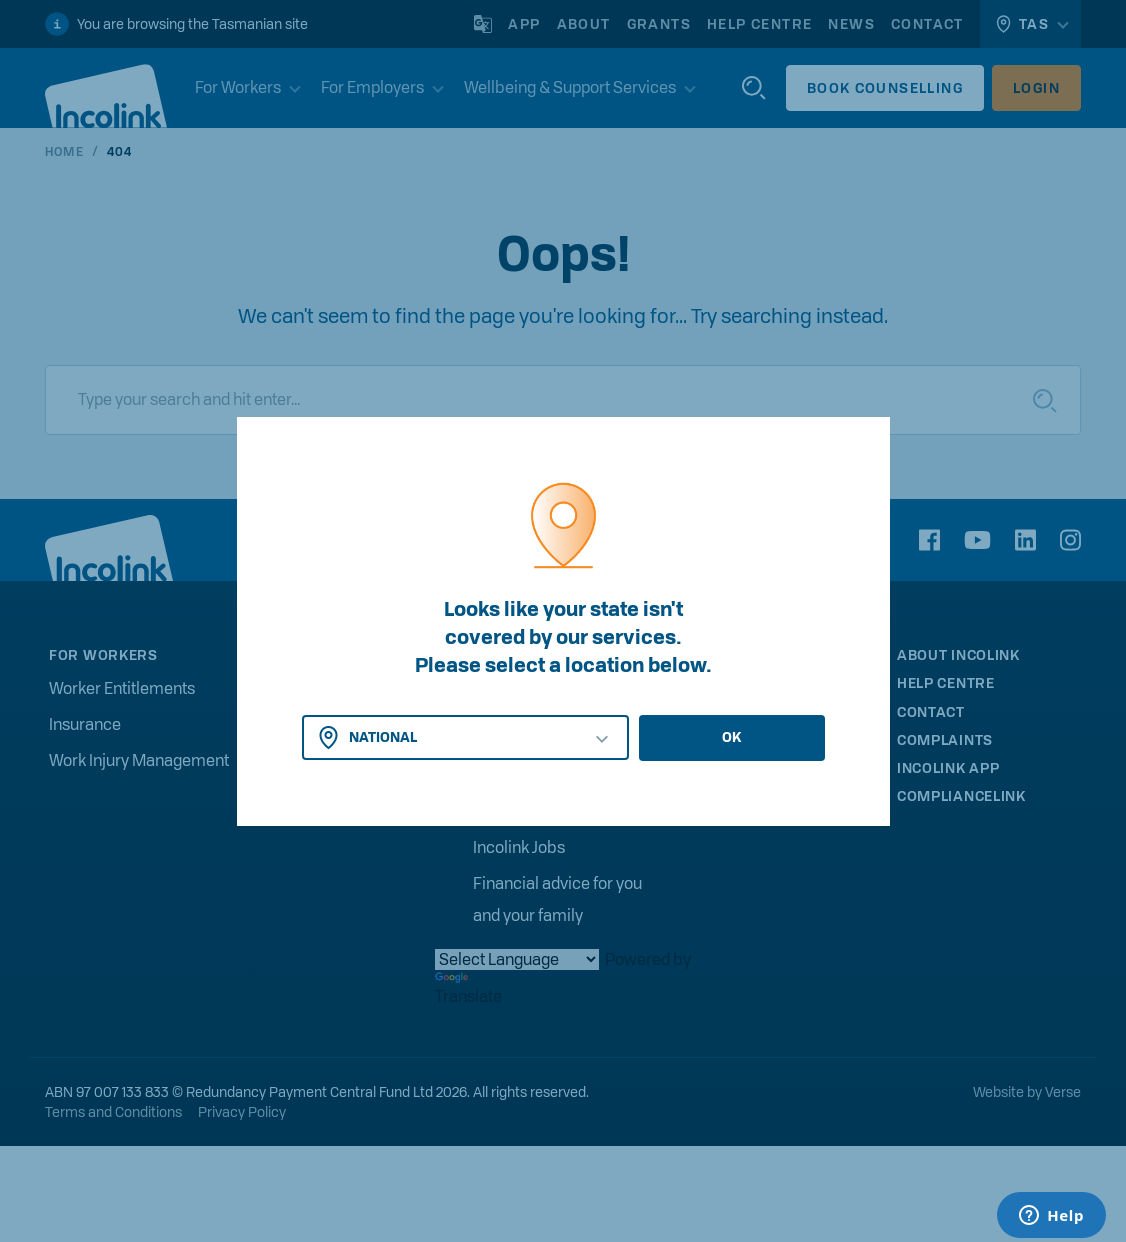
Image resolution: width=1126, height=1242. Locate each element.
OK (731, 737)
